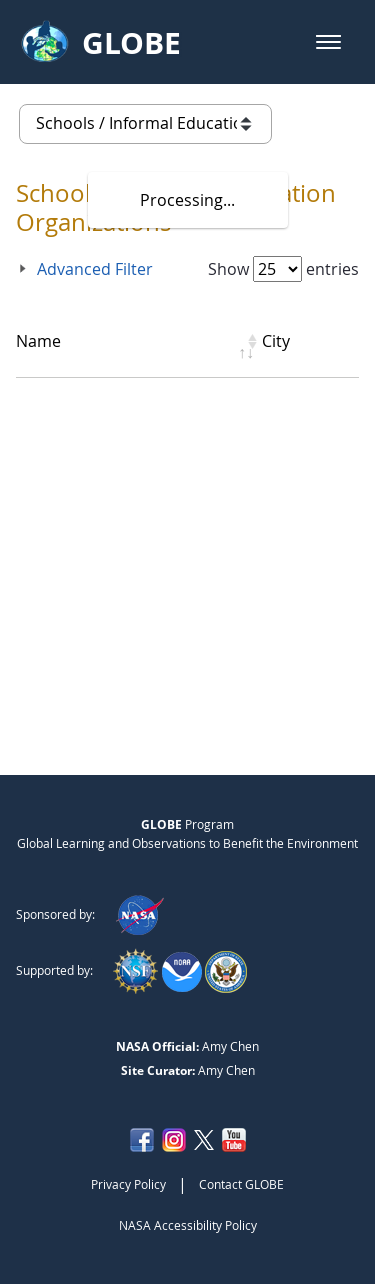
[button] (328, 42)
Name (38, 341)
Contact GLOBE (241, 1184)
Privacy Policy (128, 1184)
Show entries (283, 269)
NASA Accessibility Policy (188, 1225)
